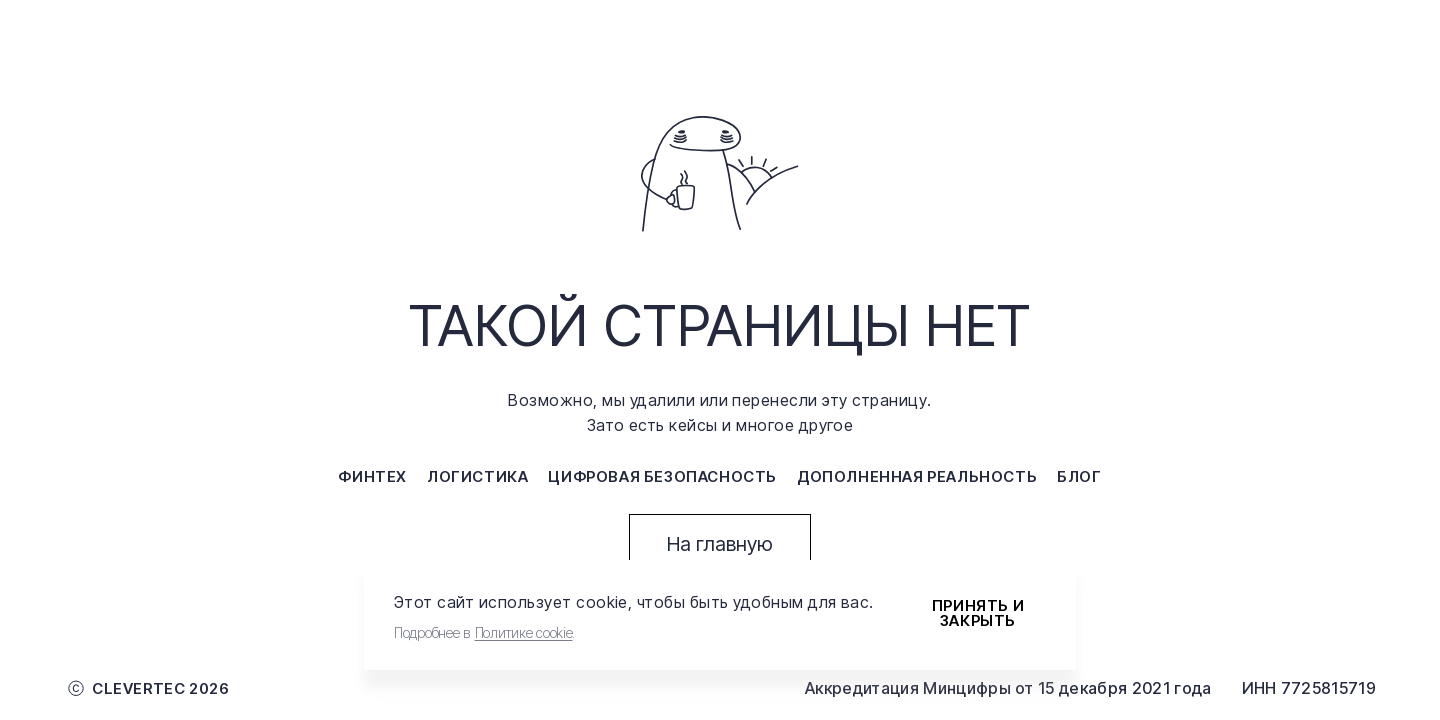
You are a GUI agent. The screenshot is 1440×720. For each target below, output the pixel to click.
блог (1079, 476)
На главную (720, 544)
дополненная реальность (917, 476)
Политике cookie (524, 632)
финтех (372, 476)
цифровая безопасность (662, 476)
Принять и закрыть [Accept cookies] (978, 613)
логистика (477, 476)
